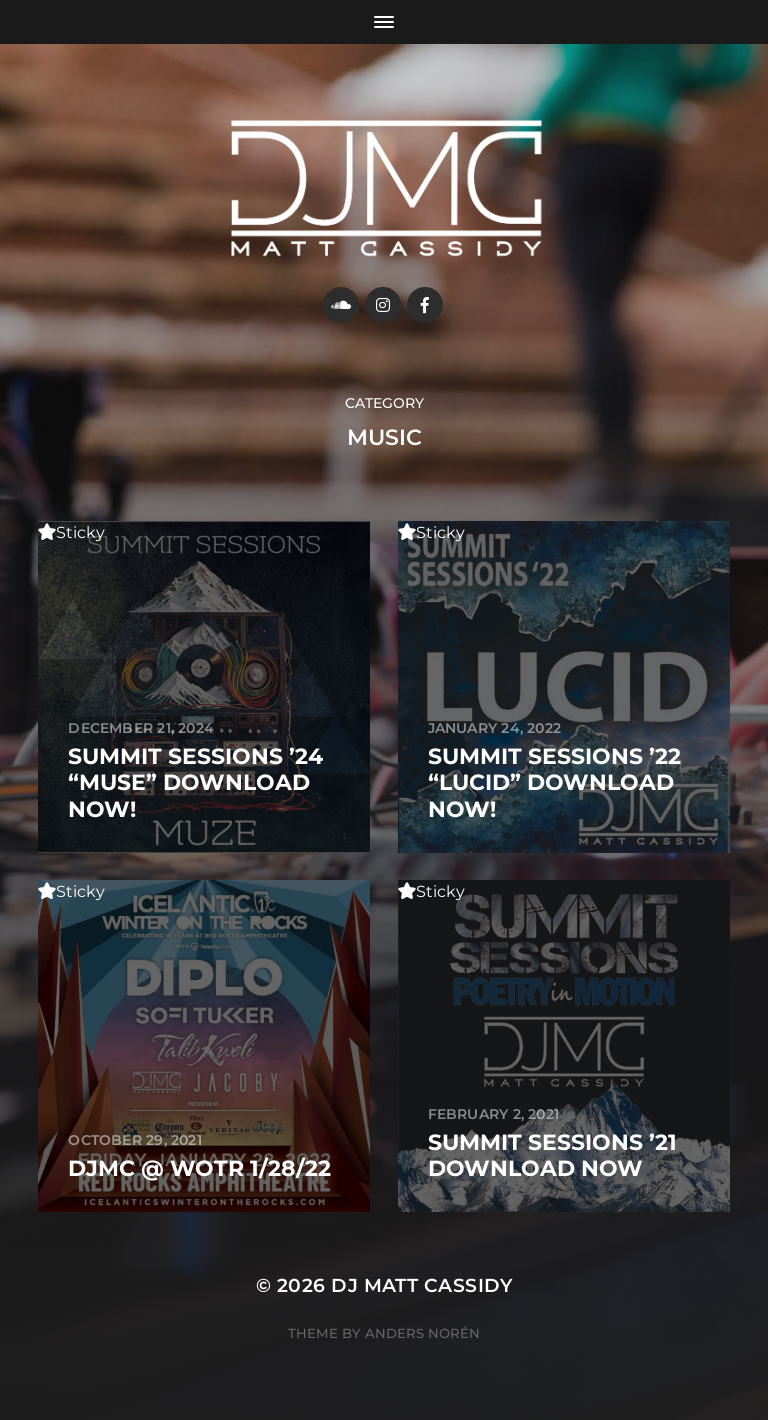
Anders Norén (422, 1333)
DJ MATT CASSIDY (421, 1285)
